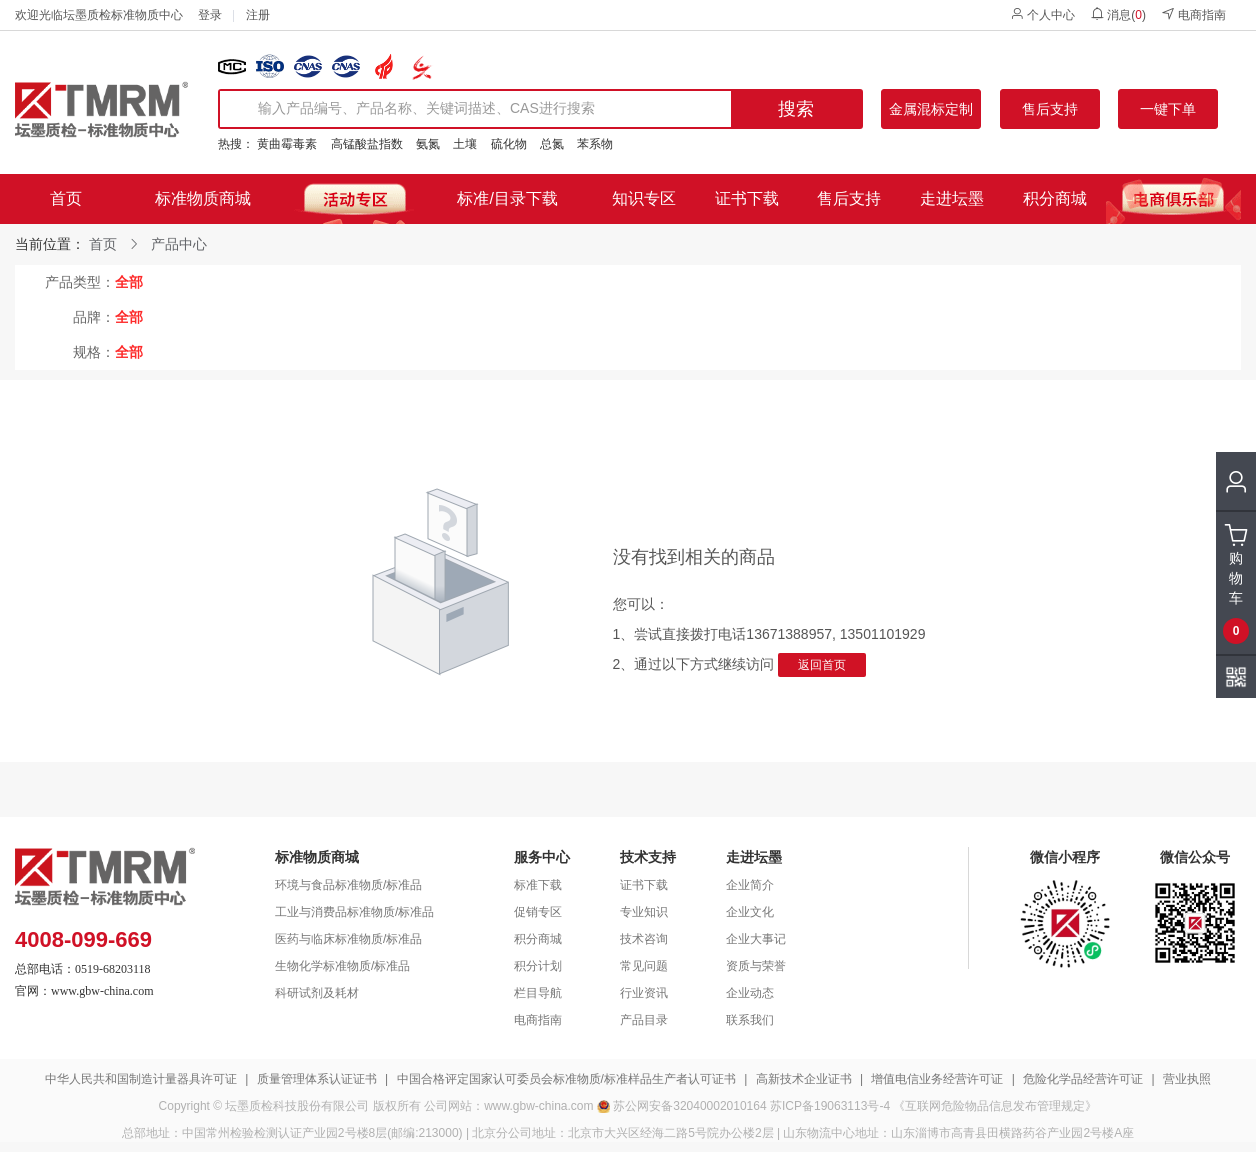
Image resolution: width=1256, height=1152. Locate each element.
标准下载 (538, 885)
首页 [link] (103, 244)
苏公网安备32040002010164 (689, 1106)
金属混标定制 (931, 109)
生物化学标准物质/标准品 (342, 966)
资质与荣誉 (756, 966)
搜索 (796, 109)
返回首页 (822, 665)
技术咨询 (644, 939)
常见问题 (644, 966)
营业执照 (1187, 1079)
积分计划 (538, 966)
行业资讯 (644, 993)
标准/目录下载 (507, 198)
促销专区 (538, 912)
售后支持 (1050, 109)
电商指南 (1193, 14)
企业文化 (750, 912)
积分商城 (1055, 198)
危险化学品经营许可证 (1083, 1079)
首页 (66, 198)
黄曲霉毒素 (287, 144)
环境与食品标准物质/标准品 (348, 885)
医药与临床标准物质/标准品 (348, 939)
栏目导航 (538, 993)
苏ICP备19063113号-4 (830, 1106)
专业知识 (644, 912)
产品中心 (179, 244)
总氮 (552, 144)
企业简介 (750, 885)
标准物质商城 (203, 198)
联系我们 (750, 1020)
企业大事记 (756, 939)
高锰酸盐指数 (367, 144)
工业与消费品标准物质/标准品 (354, 912)
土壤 (465, 144)
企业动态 (750, 993)
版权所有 (397, 1106)
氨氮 (428, 144)
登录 (210, 15)
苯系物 (595, 144)
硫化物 (509, 144)
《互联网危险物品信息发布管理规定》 (995, 1106)
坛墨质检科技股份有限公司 (297, 1106)
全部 (129, 282)
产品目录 (644, 1020)
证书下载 (747, 198)
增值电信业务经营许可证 (937, 1079)
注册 (258, 15)
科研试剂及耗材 (317, 993)
